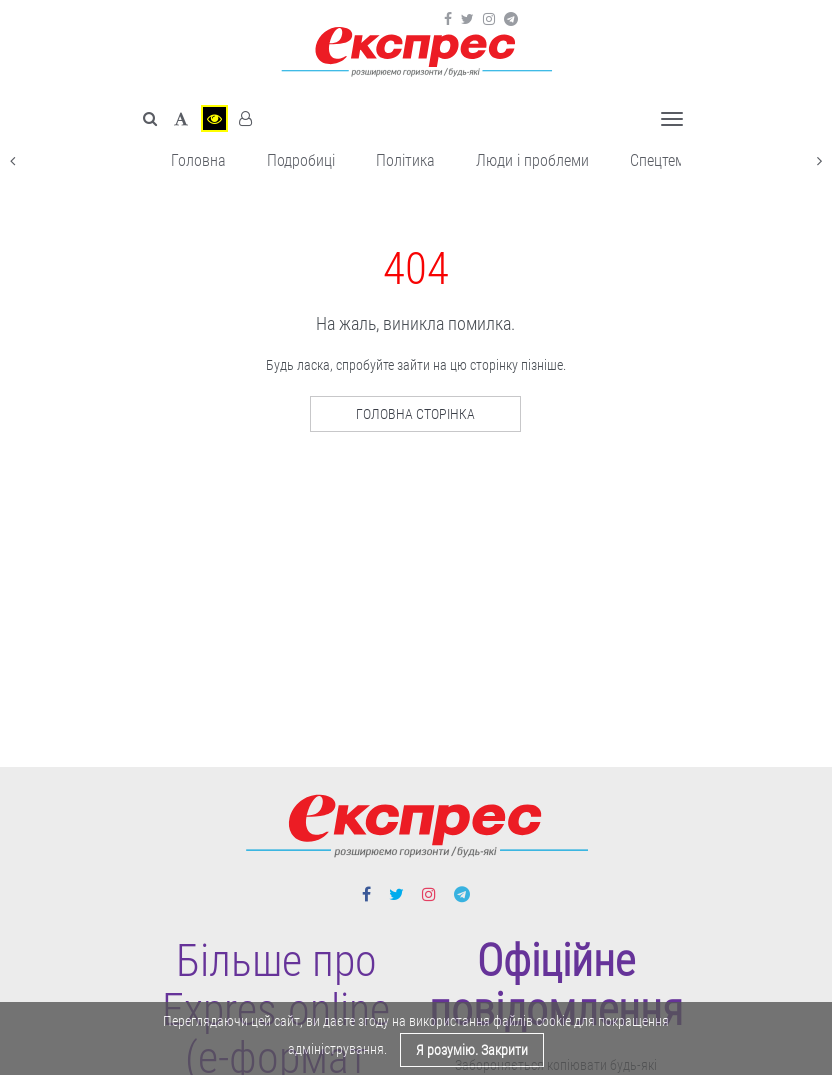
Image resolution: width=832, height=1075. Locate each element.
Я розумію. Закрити (472, 1050)
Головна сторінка (415, 414)
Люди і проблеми (532, 160)
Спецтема (661, 160)
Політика (405, 160)
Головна (198, 160)
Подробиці (301, 160)
